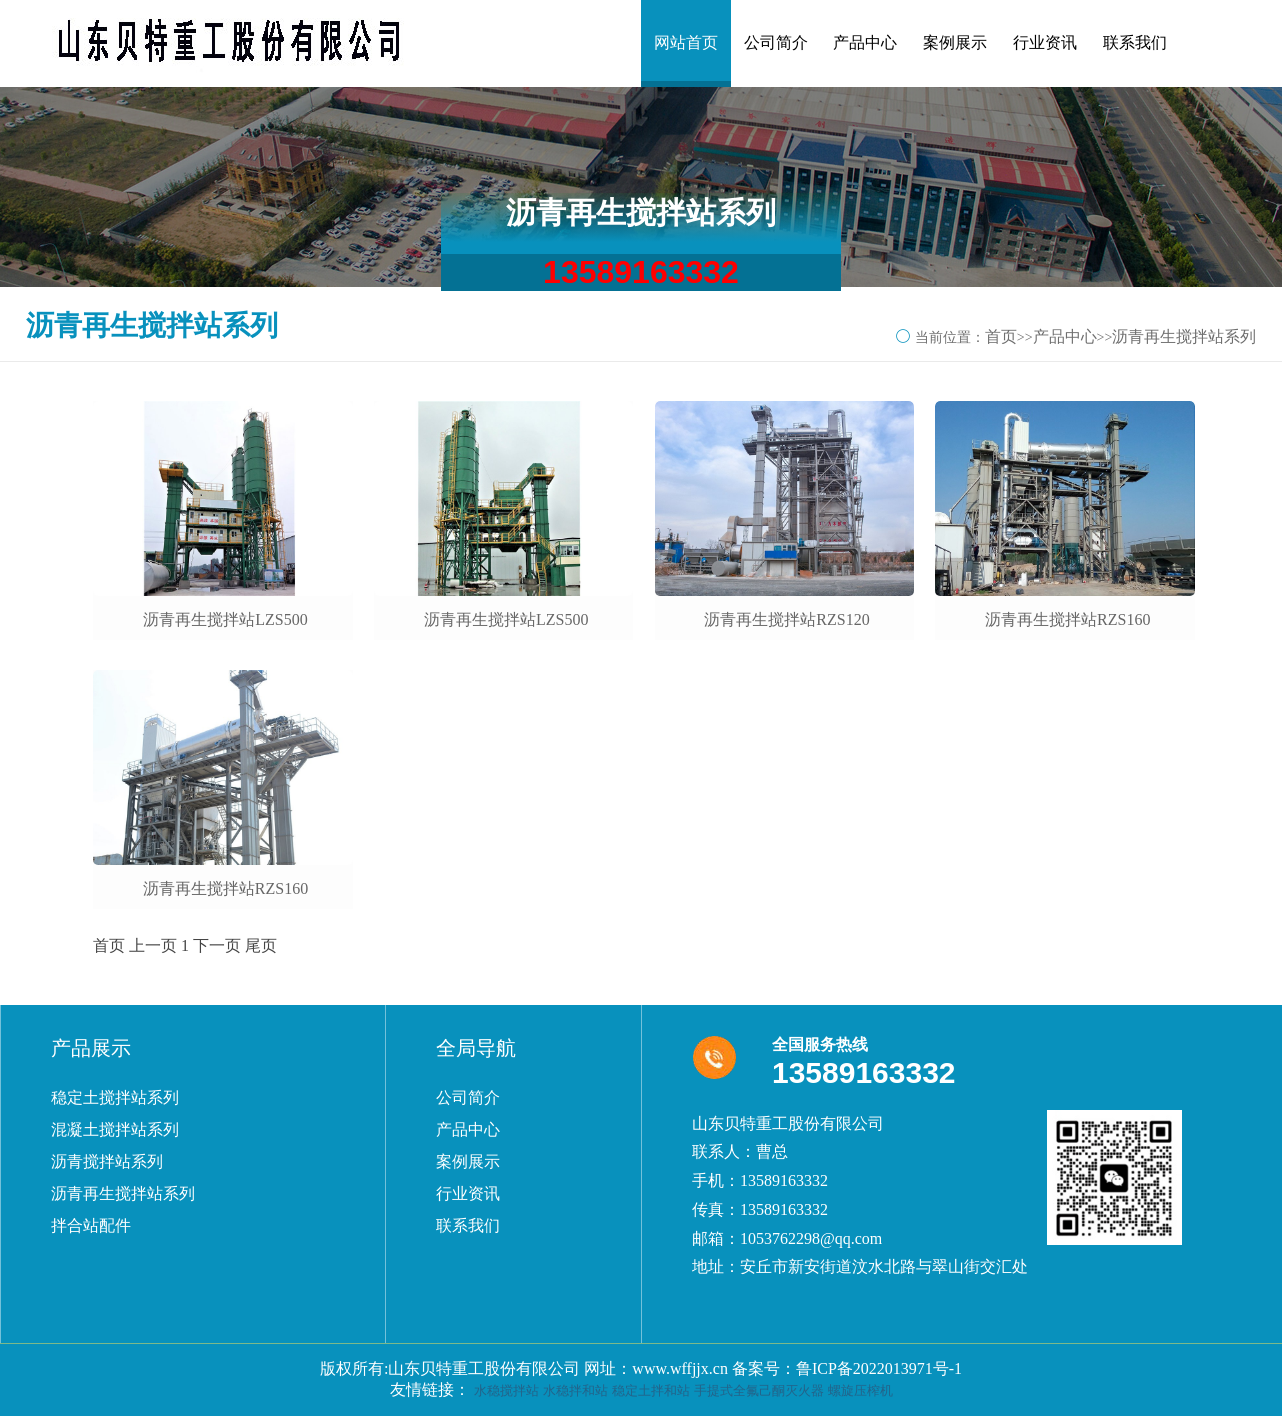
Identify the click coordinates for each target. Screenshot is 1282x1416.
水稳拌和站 (575, 1390)
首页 (1001, 336)
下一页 (217, 945)
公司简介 (776, 42)
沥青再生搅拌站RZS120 (786, 619)
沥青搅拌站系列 (107, 1161)
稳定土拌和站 (651, 1390)
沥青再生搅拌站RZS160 (1067, 619)
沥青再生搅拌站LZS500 (225, 619)
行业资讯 (1045, 42)
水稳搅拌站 (506, 1390)
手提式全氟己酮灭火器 (759, 1390)
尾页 (261, 945)
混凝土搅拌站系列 (115, 1129)
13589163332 (641, 272)
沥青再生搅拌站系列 (1184, 336)
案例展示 (955, 42)
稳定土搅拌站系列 (115, 1097)
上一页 (153, 945)
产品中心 (865, 42)
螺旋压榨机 (860, 1390)
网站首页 (686, 42)
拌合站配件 (91, 1225)
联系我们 (1135, 42)
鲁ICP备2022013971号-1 (879, 1368)
